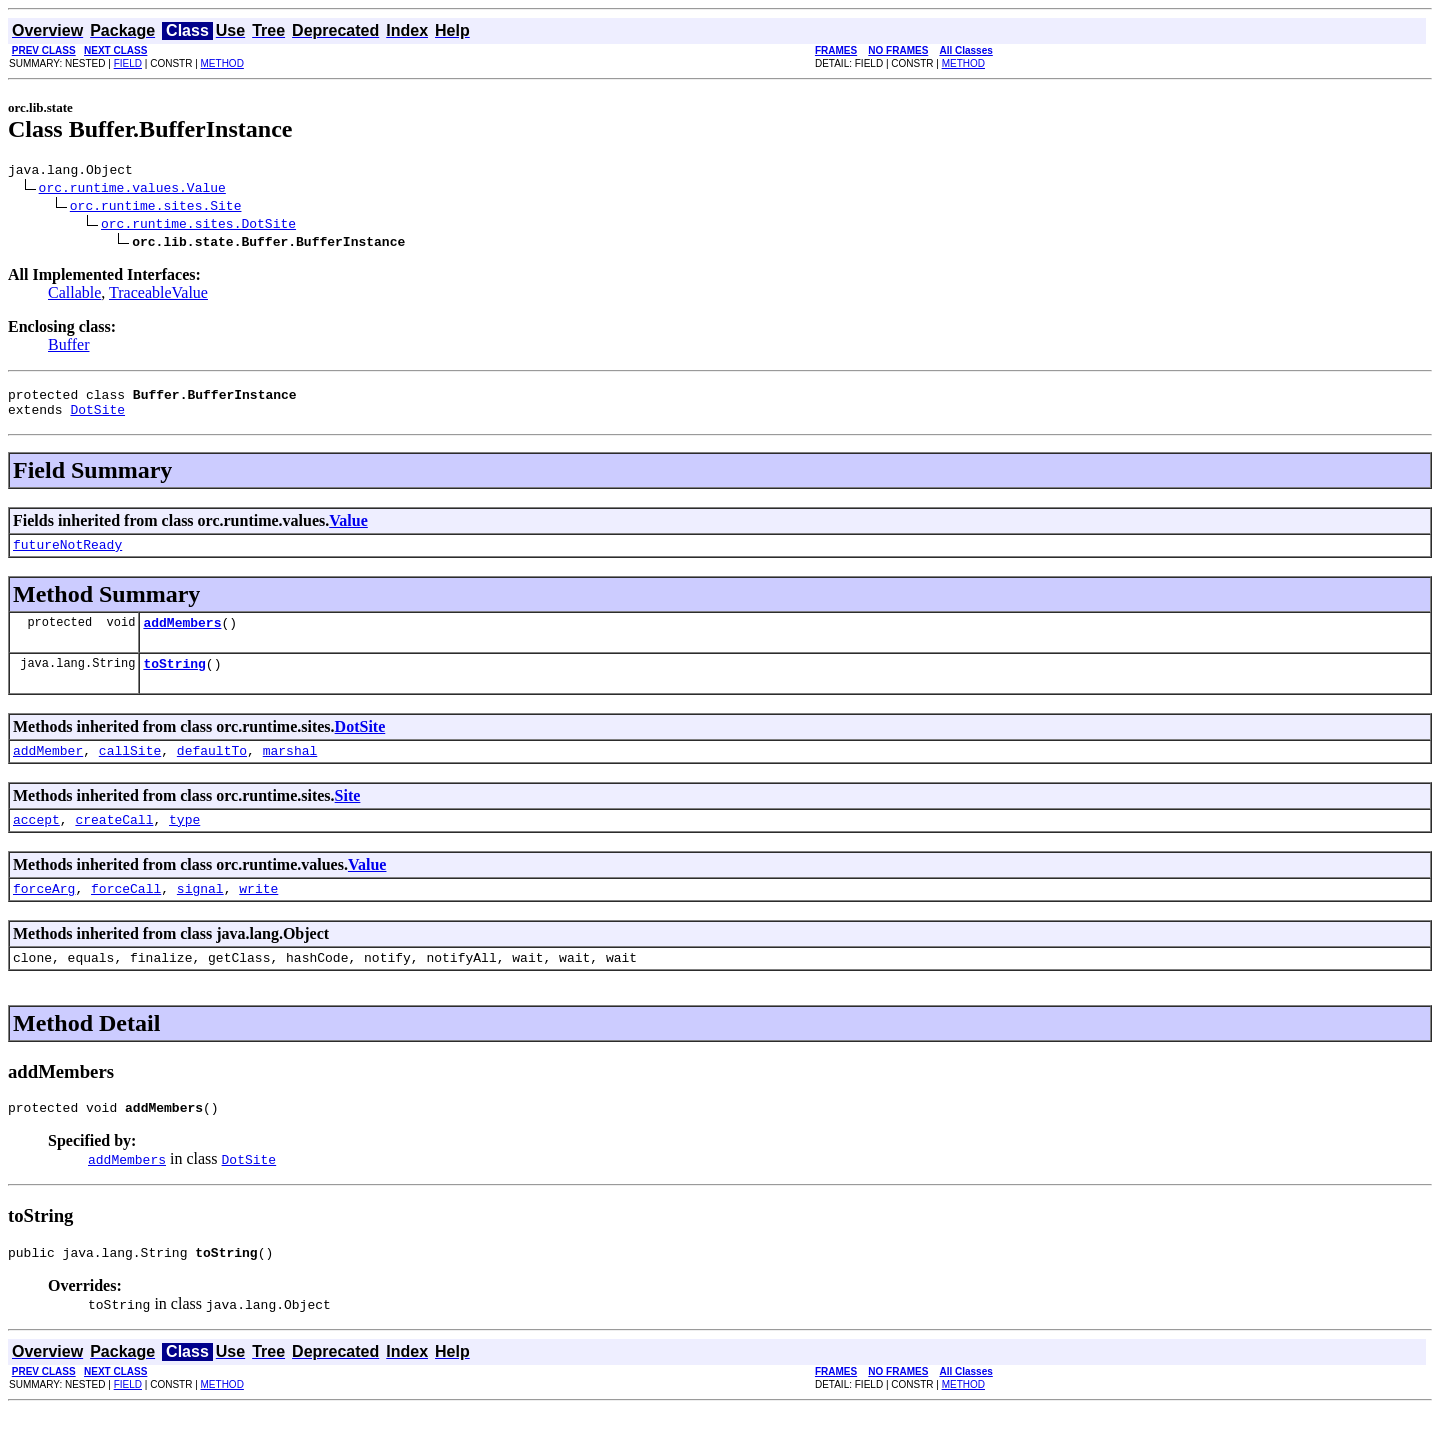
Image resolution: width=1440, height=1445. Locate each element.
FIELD (128, 63)
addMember (48, 771)
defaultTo (212, 771)
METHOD (222, 63)
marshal (290, 771)
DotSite (97, 418)
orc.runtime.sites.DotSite (198, 226)
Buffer (68, 347)
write (258, 915)
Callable (74, 295)
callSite (130, 771)
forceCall (126, 915)
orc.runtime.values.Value (132, 190)
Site (348, 816)
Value (348, 529)
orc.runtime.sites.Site (156, 208)
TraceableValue (158, 295)
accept (36, 843)
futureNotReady (67, 556)
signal (200, 915)
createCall (114, 843)
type (184, 843)
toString (174, 681)
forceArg (44, 915)
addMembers (182, 637)
